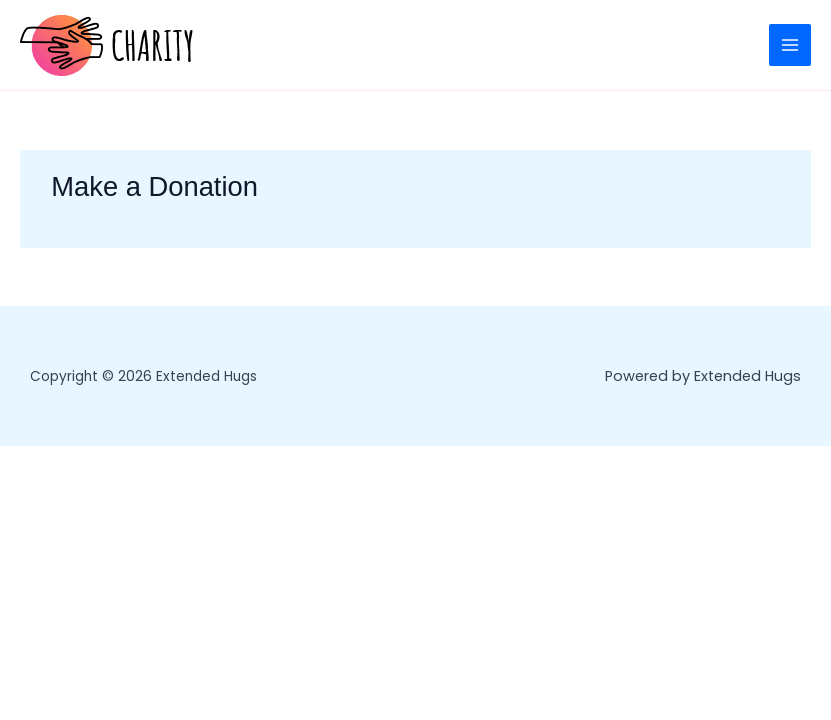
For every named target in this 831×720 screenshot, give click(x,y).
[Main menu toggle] (790, 45)
